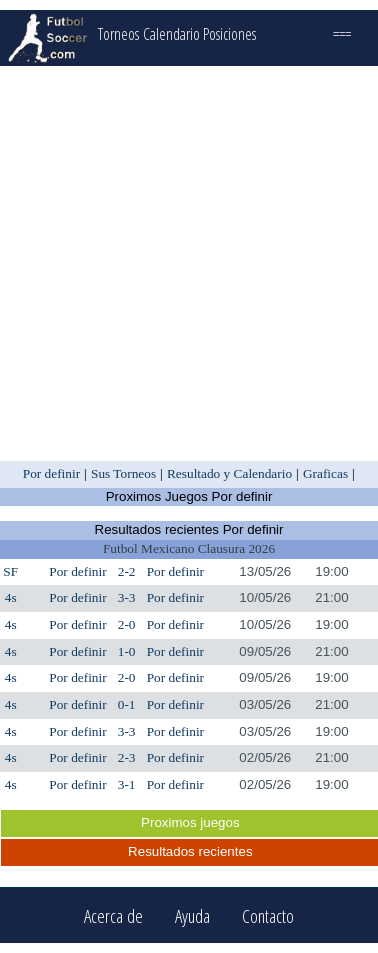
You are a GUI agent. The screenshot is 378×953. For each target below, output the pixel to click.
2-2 (127, 571)
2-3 (127, 757)
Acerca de (113, 915)
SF (10, 571)
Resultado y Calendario (229, 473)
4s (11, 597)
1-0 (127, 651)
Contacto (268, 915)
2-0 (127, 624)
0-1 (127, 704)
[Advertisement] (187, 263)
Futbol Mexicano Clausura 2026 (189, 548)
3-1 (127, 784)
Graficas (325, 473)
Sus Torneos (123, 473)
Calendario (171, 34)
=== (342, 34)
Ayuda (192, 915)
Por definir (51, 473)
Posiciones (229, 34)
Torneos (118, 34)
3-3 (127, 597)
